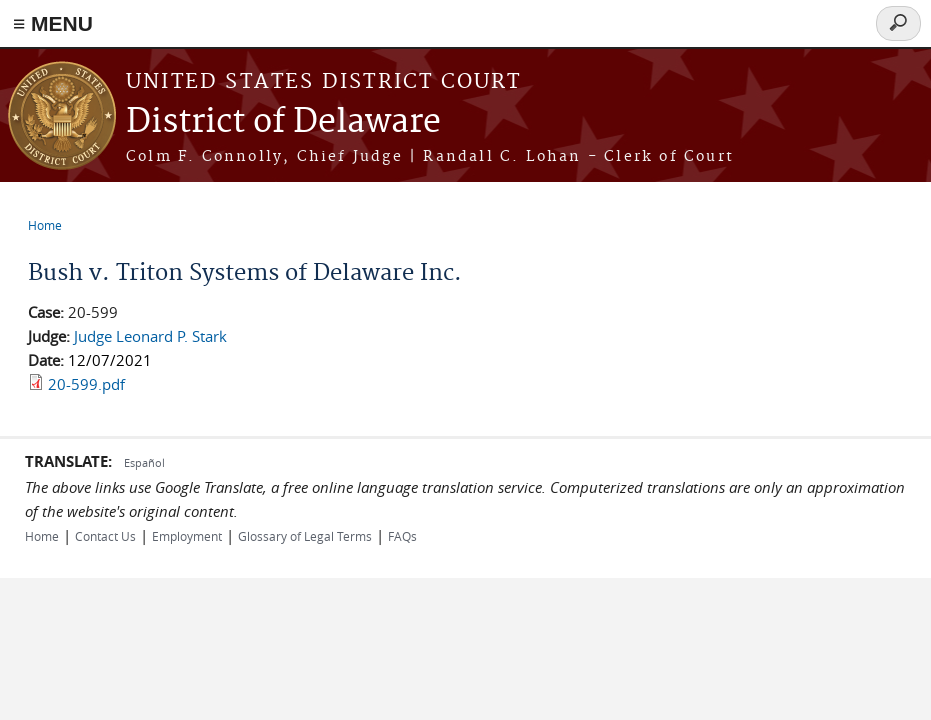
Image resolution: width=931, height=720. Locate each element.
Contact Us (105, 536)
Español (144, 462)
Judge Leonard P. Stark (150, 336)
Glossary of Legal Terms (305, 536)
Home (45, 225)
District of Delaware (283, 122)
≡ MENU (53, 23)
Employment (187, 536)
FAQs (402, 536)
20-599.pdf (86, 384)
